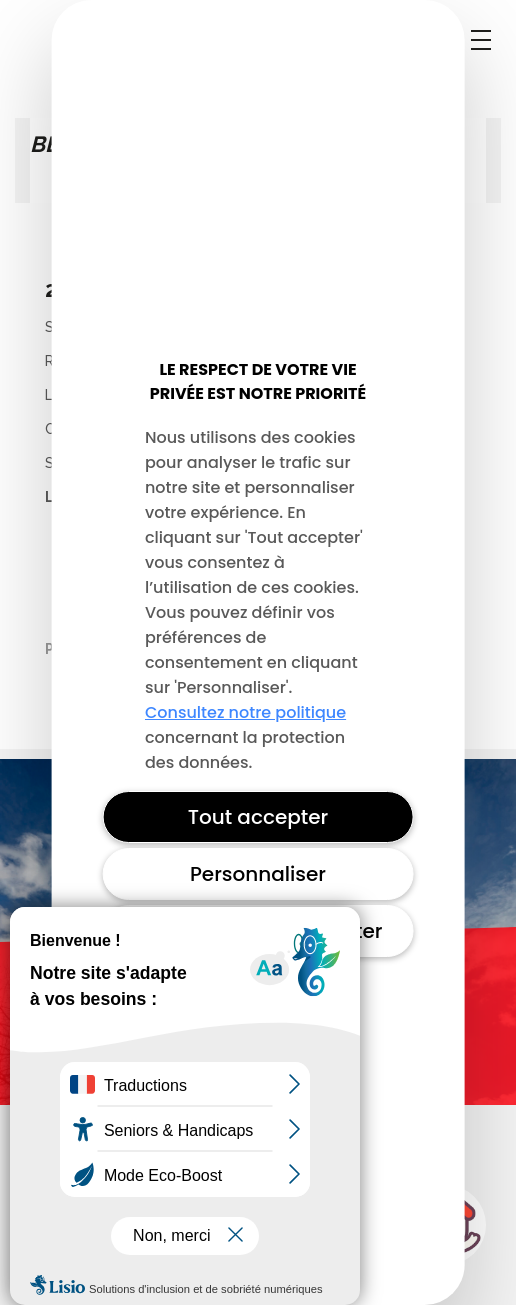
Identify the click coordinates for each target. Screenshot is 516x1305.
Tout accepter (258, 817)
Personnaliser (258, 874)
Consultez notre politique (245, 712)
